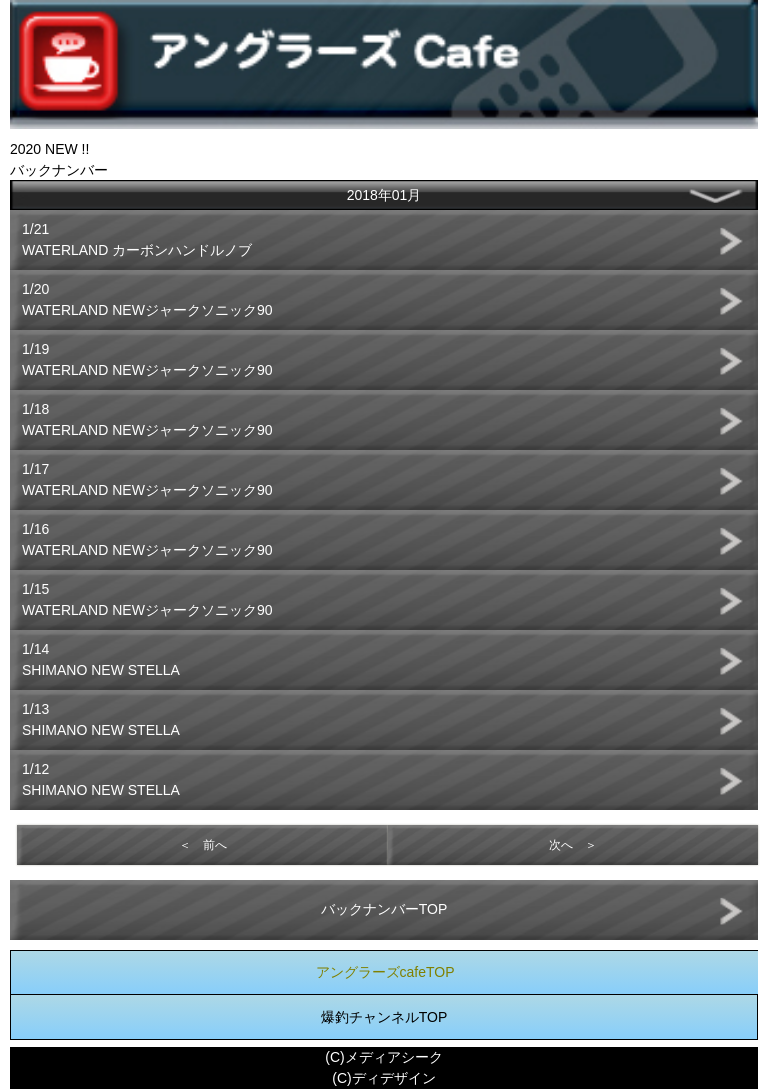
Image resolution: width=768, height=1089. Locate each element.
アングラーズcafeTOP (385, 972)
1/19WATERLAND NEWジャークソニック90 (147, 359)
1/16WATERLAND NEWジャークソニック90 (147, 539)
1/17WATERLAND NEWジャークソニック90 (147, 479)
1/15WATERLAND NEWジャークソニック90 (147, 599)
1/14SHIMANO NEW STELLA (101, 659)
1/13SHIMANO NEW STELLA (101, 719)
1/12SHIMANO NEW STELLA (101, 779)
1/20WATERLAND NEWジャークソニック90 (147, 299)
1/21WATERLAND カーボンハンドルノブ (137, 239)
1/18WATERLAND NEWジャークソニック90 (147, 419)
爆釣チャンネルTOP (384, 1017)
